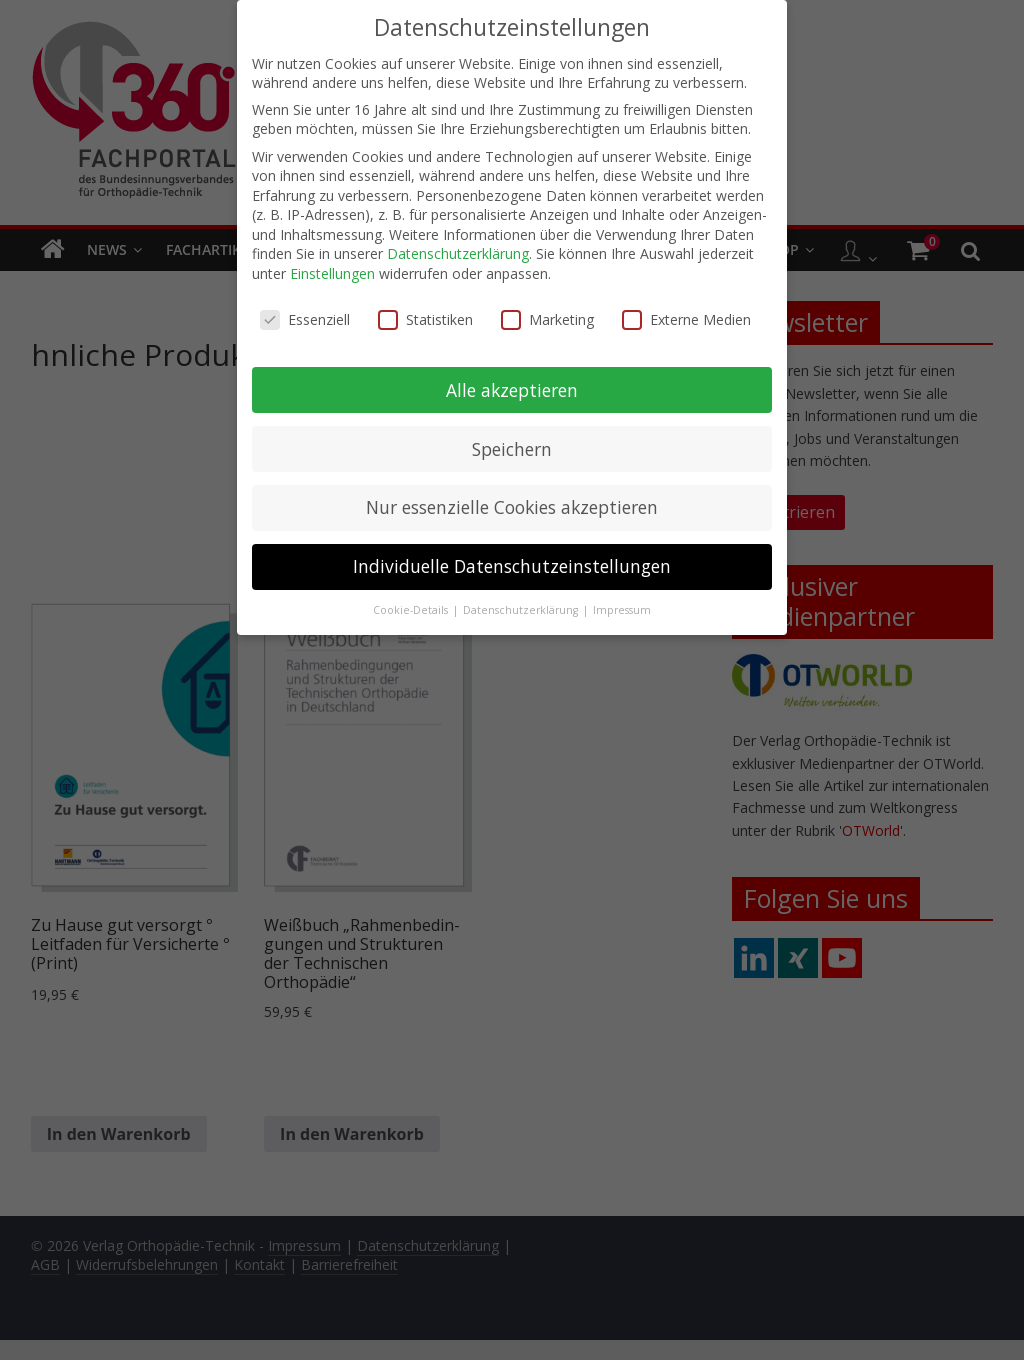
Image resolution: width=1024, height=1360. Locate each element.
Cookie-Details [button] (412, 604)
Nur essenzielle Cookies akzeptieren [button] (512, 501)
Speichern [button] (512, 442)
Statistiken (425, 312)
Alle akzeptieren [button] (512, 383)
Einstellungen (332, 266)
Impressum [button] (622, 604)
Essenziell (305, 312)
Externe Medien (686, 312)
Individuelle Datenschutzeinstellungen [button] (512, 560)
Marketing (547, 312)
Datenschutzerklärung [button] (522, 604)
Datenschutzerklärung (458, 247)
